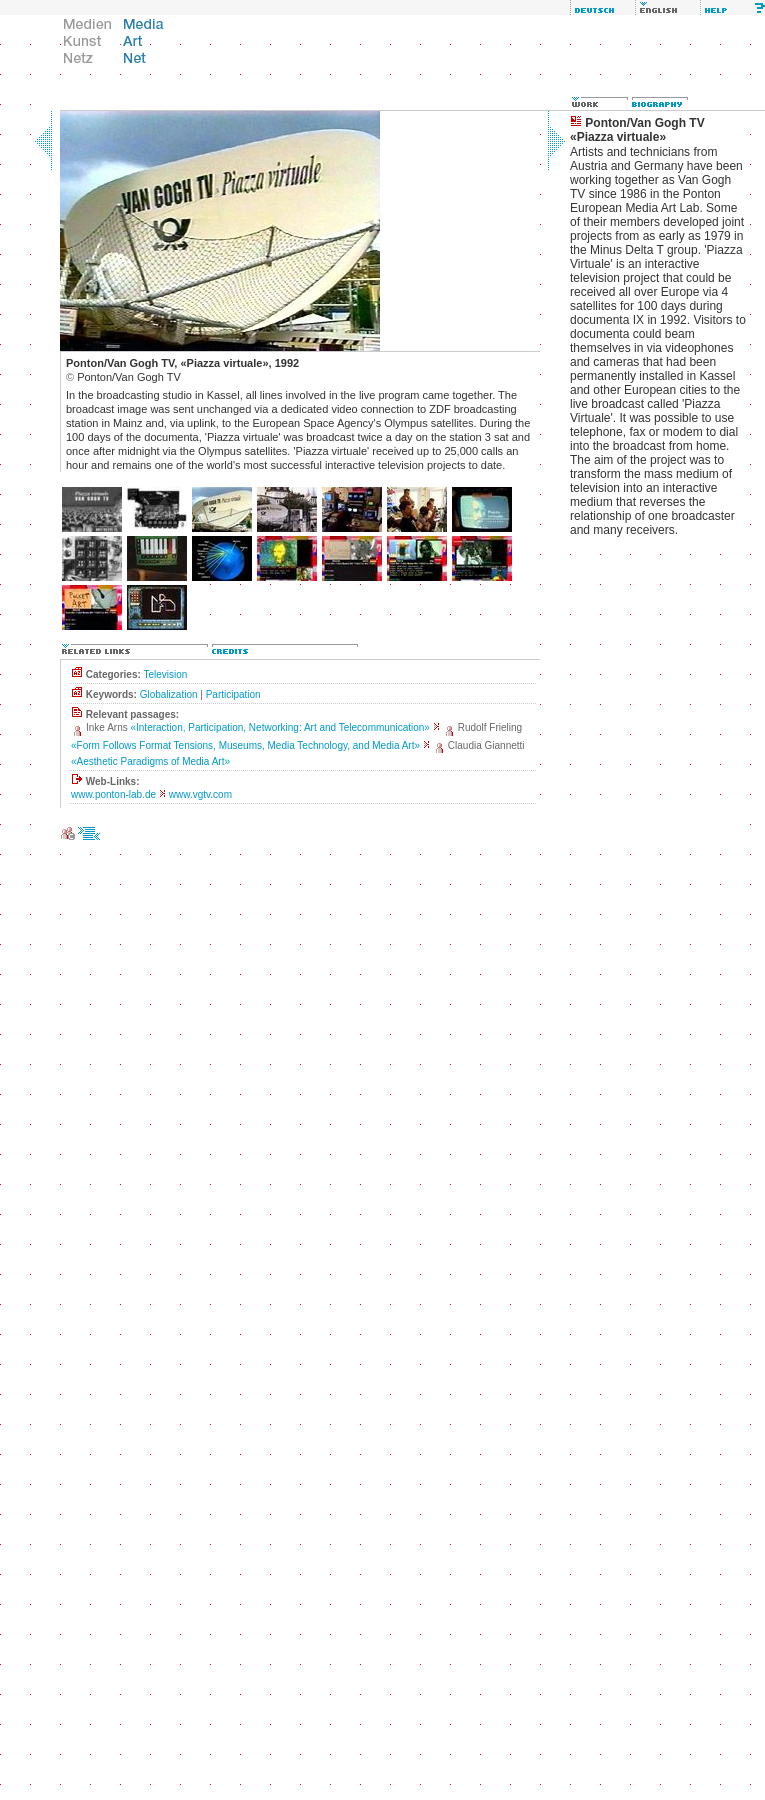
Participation (233, 694)
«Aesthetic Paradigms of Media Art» (150, 761)
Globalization (169, 694)
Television (165, 674)
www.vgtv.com (200, 794)
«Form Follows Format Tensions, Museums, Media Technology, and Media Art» (245, 745)
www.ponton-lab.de (113, 794)
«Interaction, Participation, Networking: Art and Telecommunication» (279, 727)
